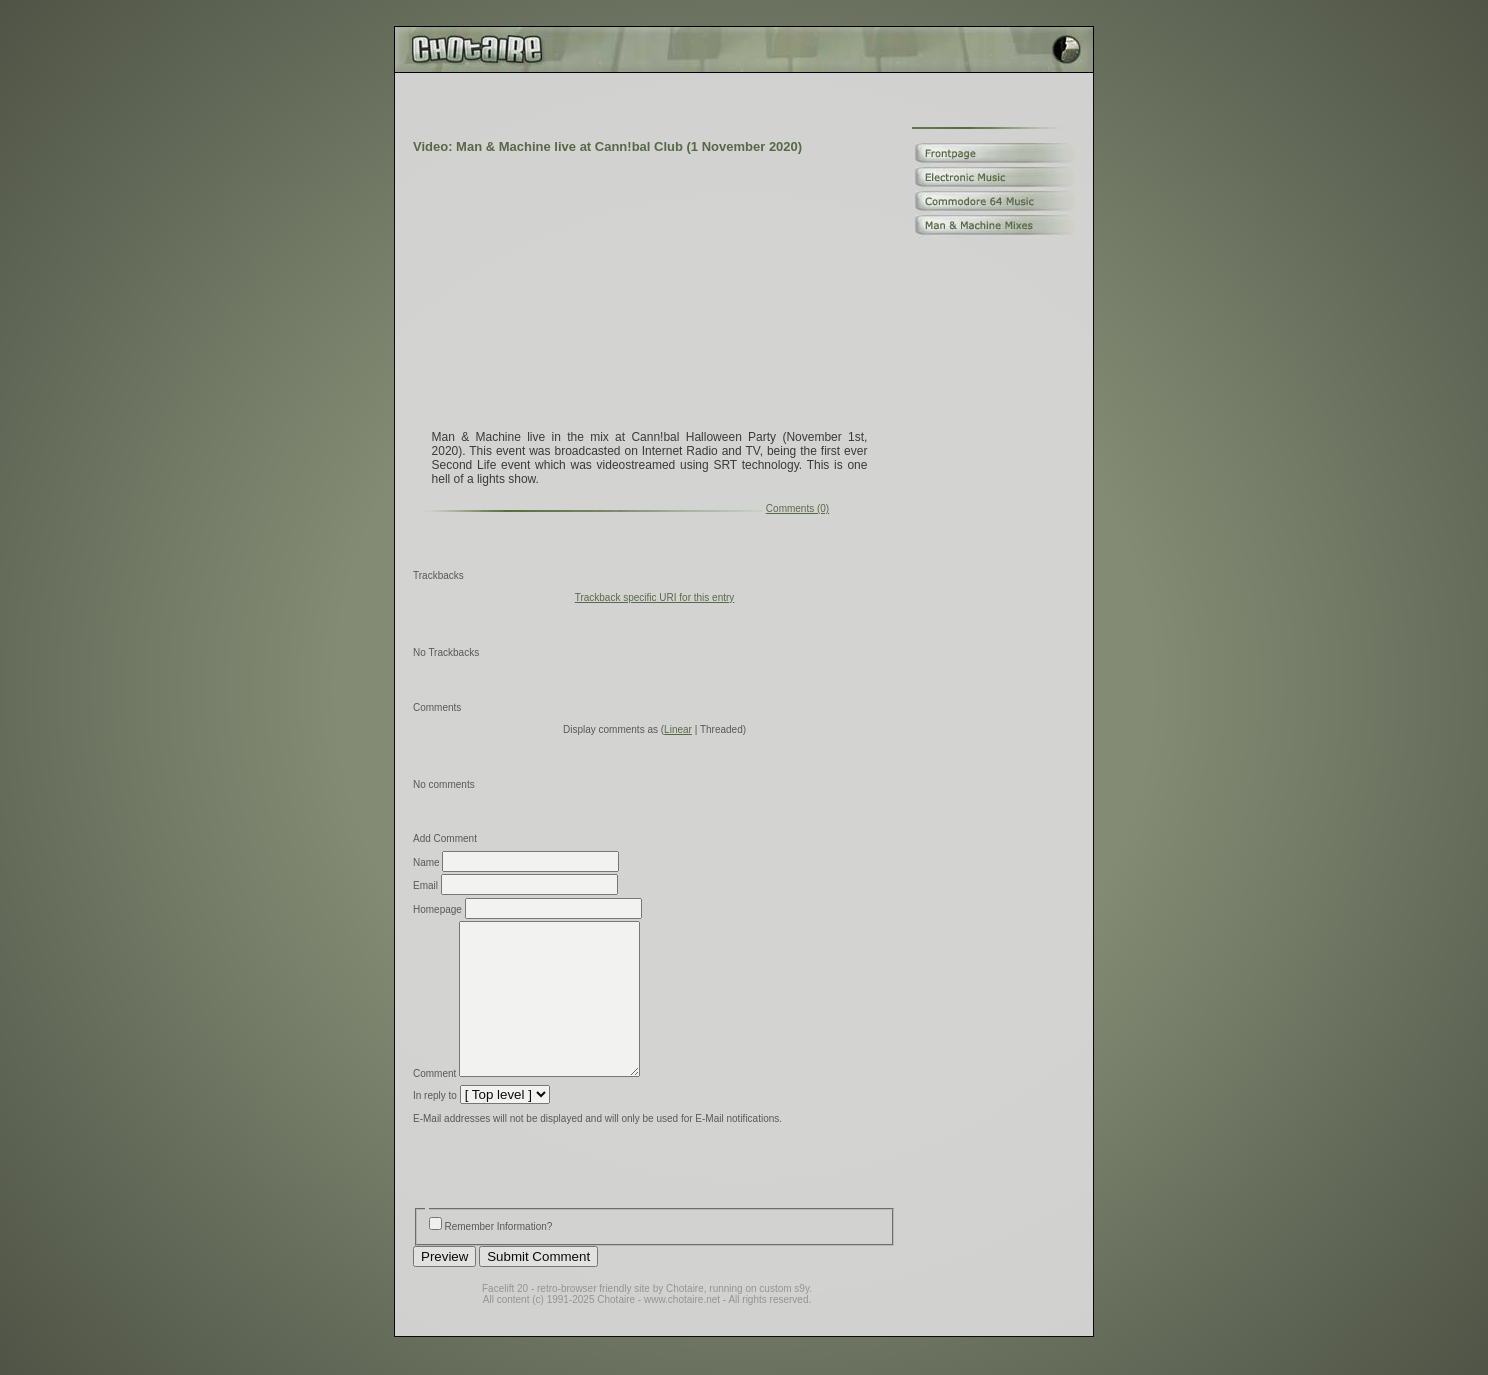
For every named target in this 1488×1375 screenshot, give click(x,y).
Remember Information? (499, 1256)
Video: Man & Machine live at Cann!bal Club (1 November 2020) (607, 146)
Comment (434, 1103)
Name (426, 862)
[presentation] (565, 1199)
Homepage (437, 909)
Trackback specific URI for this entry (655, 597)
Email (425, 885)
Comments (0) (797, 508)
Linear (678, 729)
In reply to (435, 1125)
